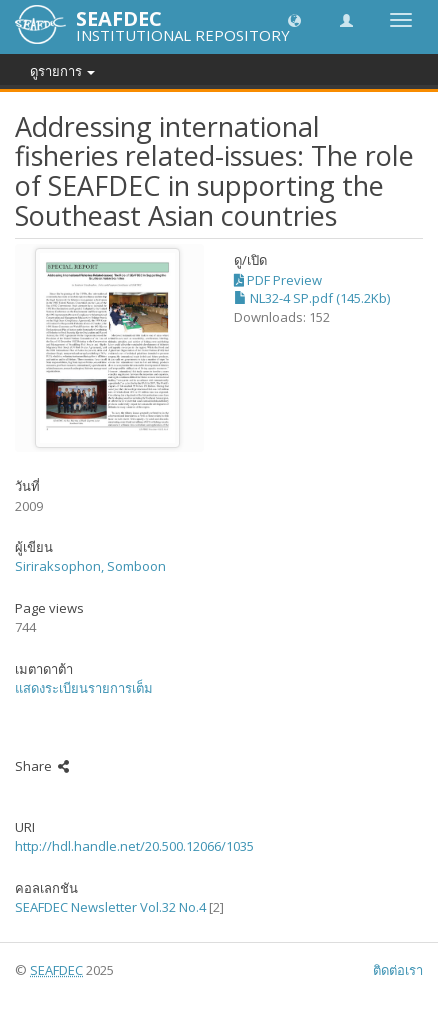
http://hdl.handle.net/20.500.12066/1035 (134, 846)
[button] (294, 19)
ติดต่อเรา (398, 970)
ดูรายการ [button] (62, 71)
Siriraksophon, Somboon (90, 566)
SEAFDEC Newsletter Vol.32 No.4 (110, 907)
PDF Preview (278, 280)
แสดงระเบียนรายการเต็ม (84, 688)
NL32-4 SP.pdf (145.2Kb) (312, 298)
